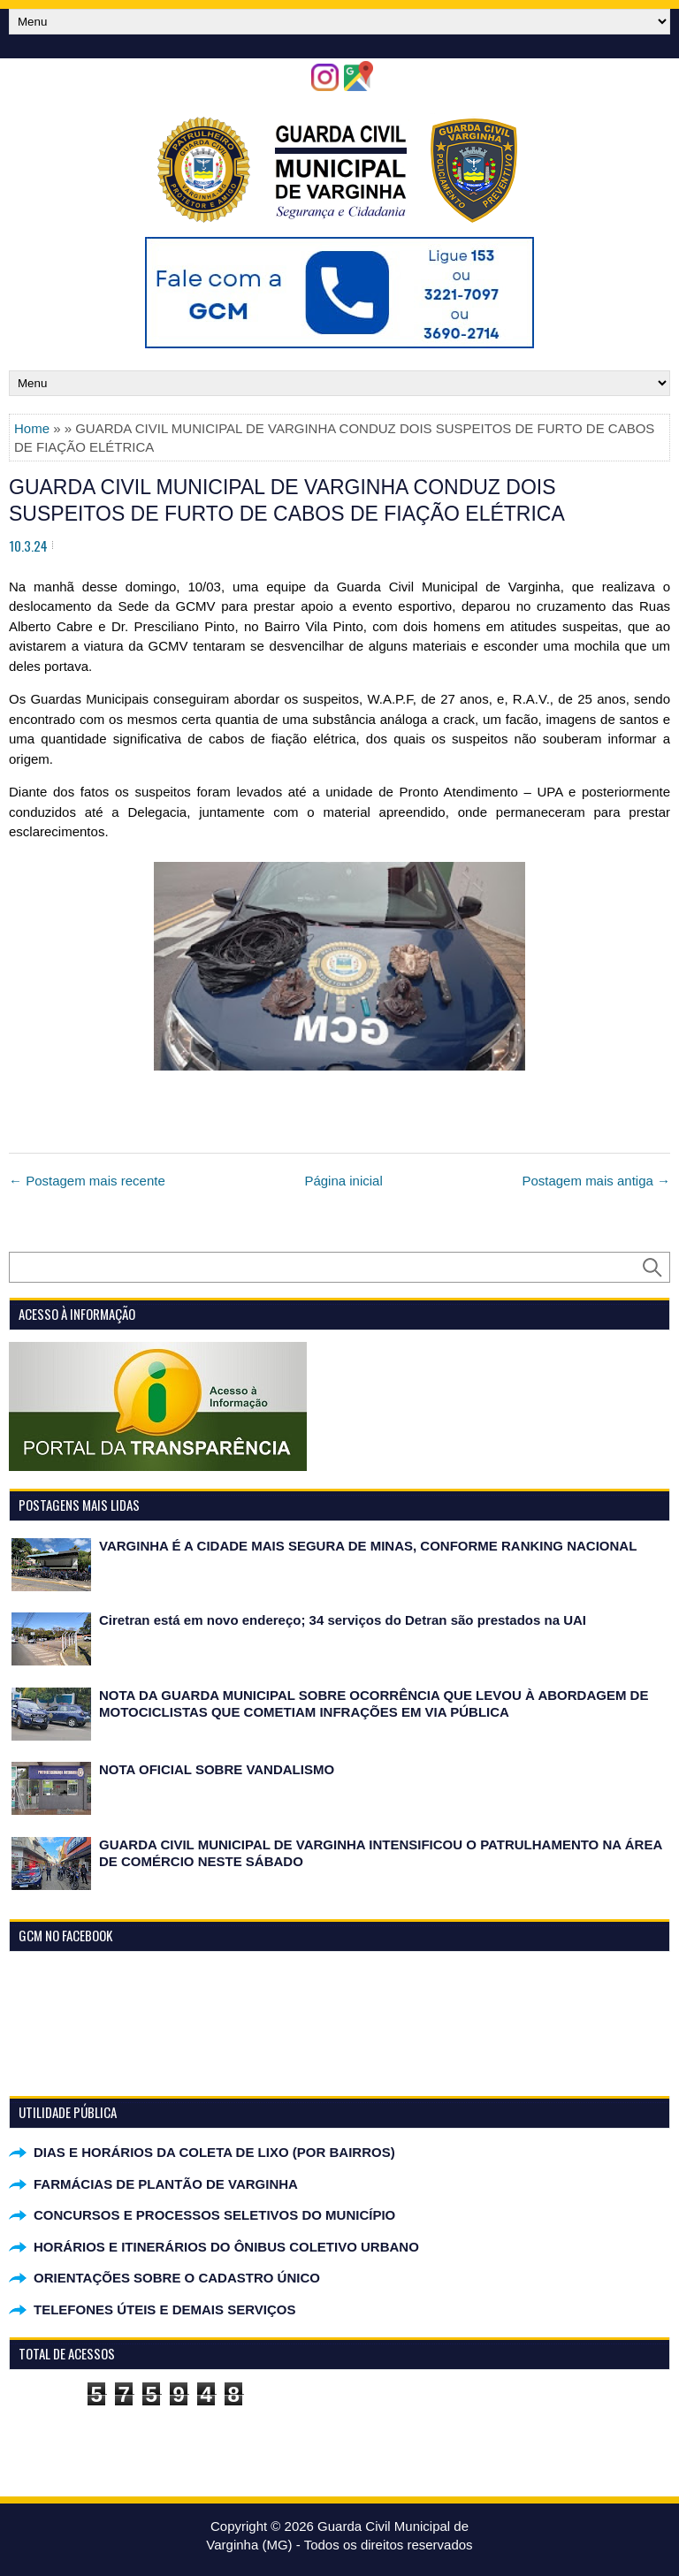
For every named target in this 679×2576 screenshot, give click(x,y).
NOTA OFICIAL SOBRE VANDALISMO (216, 1769)
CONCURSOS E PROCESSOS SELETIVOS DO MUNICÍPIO (214, 2214)
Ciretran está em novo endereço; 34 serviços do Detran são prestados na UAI (342, 1619)
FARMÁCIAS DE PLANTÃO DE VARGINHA (166, 2183)
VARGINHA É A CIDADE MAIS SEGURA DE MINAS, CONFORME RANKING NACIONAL (368, 1545)
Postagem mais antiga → (596, 1180)
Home (32, 428)
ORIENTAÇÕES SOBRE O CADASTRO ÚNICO (177, 2277)
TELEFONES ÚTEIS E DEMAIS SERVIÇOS (164, 2309)
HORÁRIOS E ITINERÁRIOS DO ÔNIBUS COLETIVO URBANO (226, 2246)
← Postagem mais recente (87, 1180)
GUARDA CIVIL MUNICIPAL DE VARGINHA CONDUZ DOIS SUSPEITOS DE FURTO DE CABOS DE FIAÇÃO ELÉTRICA (287, 500)
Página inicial (343, 1180)
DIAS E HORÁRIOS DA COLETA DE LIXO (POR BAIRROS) (214, 2152)
